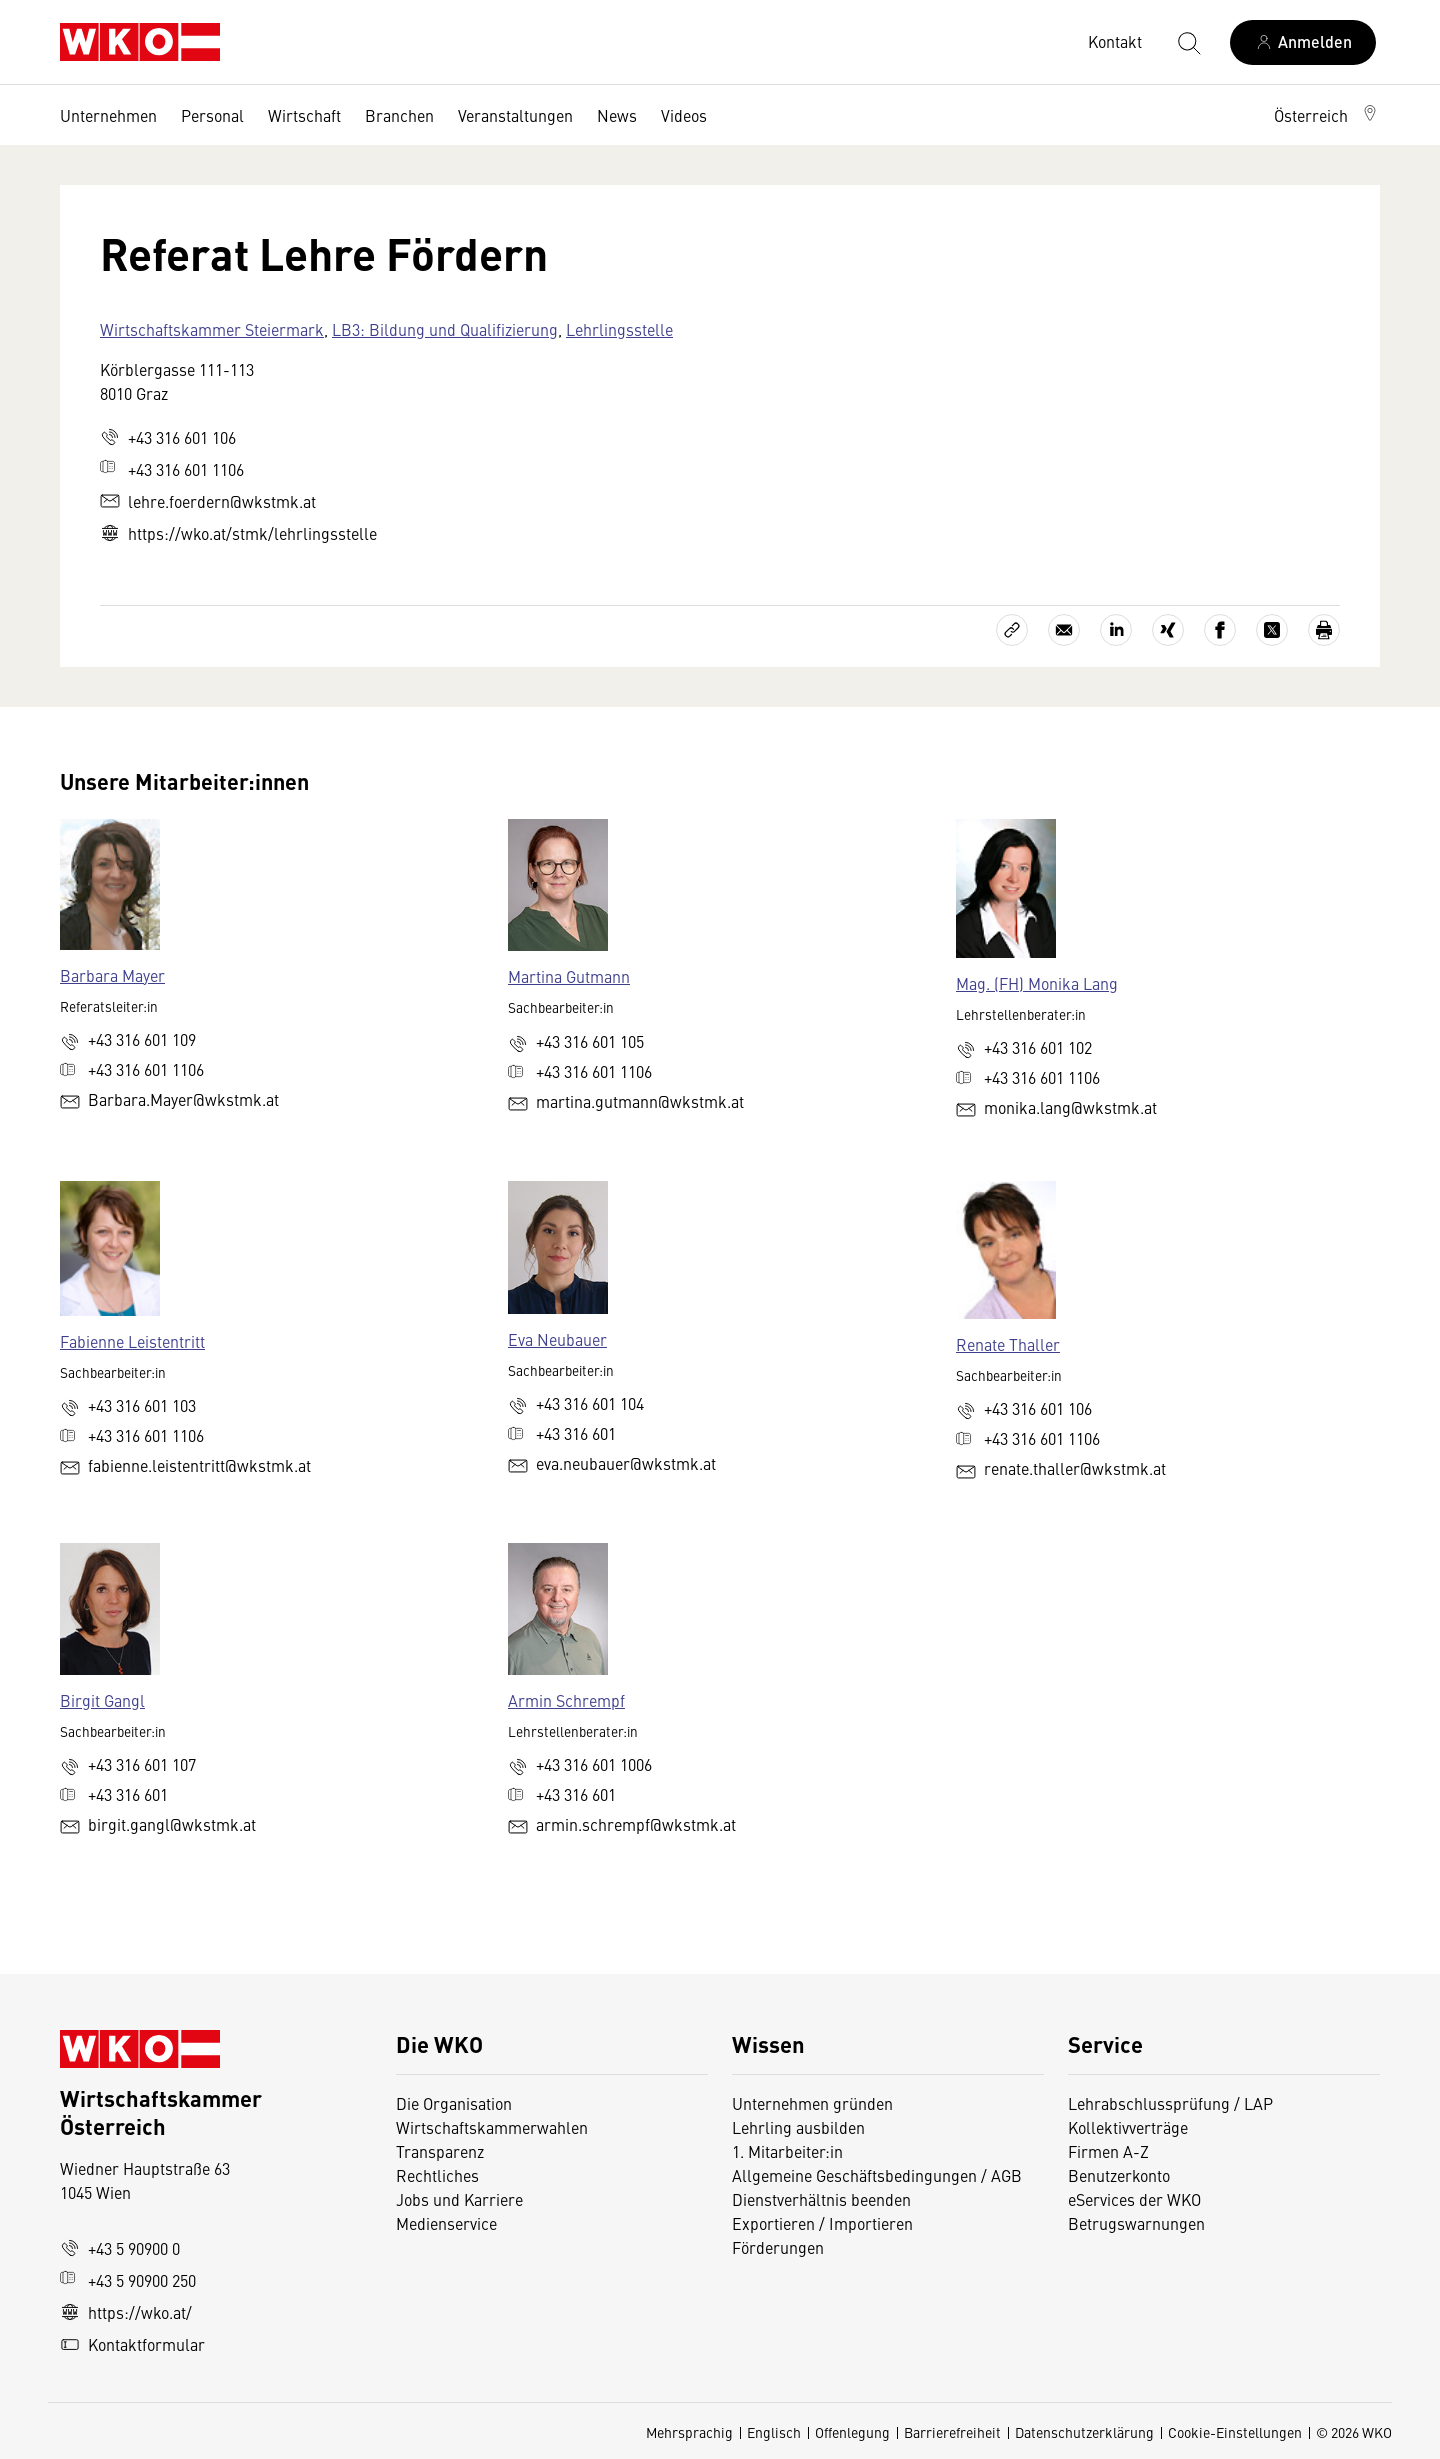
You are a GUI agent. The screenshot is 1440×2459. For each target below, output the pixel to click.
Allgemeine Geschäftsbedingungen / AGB (877, 2175)
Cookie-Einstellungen (1235, 2432)
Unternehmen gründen (812, 2103)
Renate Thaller (1008, 1344)
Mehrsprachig (689, 2432)
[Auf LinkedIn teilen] (1116, 630)
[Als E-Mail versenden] (1064, 630)
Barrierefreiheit (952, 2432)
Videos (684, 115)
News (617, 115)
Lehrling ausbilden (798, 2127)
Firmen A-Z (1108, 2151)
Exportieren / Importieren (822, 2223)
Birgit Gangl (102, 1700)
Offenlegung (852, 2432)
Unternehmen (108, 115)
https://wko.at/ (126, 2312)
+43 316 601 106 (168, 437)
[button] (1327, 115)
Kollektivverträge (1128, 2127)
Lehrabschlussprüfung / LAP (1170, 2103)
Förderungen (778, 2247)
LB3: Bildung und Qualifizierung (445, 329)
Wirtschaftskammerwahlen (492, 2127)
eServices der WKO (1134, 2199)
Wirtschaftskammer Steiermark (212, 329)
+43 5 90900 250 (128, 2280)
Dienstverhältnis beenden (821, 2199)
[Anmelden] (1303, 42)
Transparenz (440, 2151)
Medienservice (446, 2223)
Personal (212, 115)
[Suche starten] (1188, 42)
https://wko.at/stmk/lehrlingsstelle (238, 533)
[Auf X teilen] (1272, 630)
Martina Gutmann (569, 976)
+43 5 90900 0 (120, 2248)
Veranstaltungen (515, 115)
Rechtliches (437, 2175)
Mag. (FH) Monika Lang (1037, 983)
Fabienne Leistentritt (132, 1341)
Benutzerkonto (1119, 2175)
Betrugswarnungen (1138, 2223)
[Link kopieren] (1012, 630)
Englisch (774, 2432)
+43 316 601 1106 (172, 469)
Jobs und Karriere (459, 2199)
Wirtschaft (304, 115)
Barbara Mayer (112, 975)
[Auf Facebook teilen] (1220, 630)
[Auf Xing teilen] (1168, 630)
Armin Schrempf (566, 1700)
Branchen (399, 115)
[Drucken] (1324, 630)
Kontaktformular (132, 2344)
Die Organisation (454, 2103)
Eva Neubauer (557, 1339)
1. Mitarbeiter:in (787, 2151)
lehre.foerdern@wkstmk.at (208, 501)
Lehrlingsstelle (619, 329)
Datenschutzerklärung (1084, 2432)
